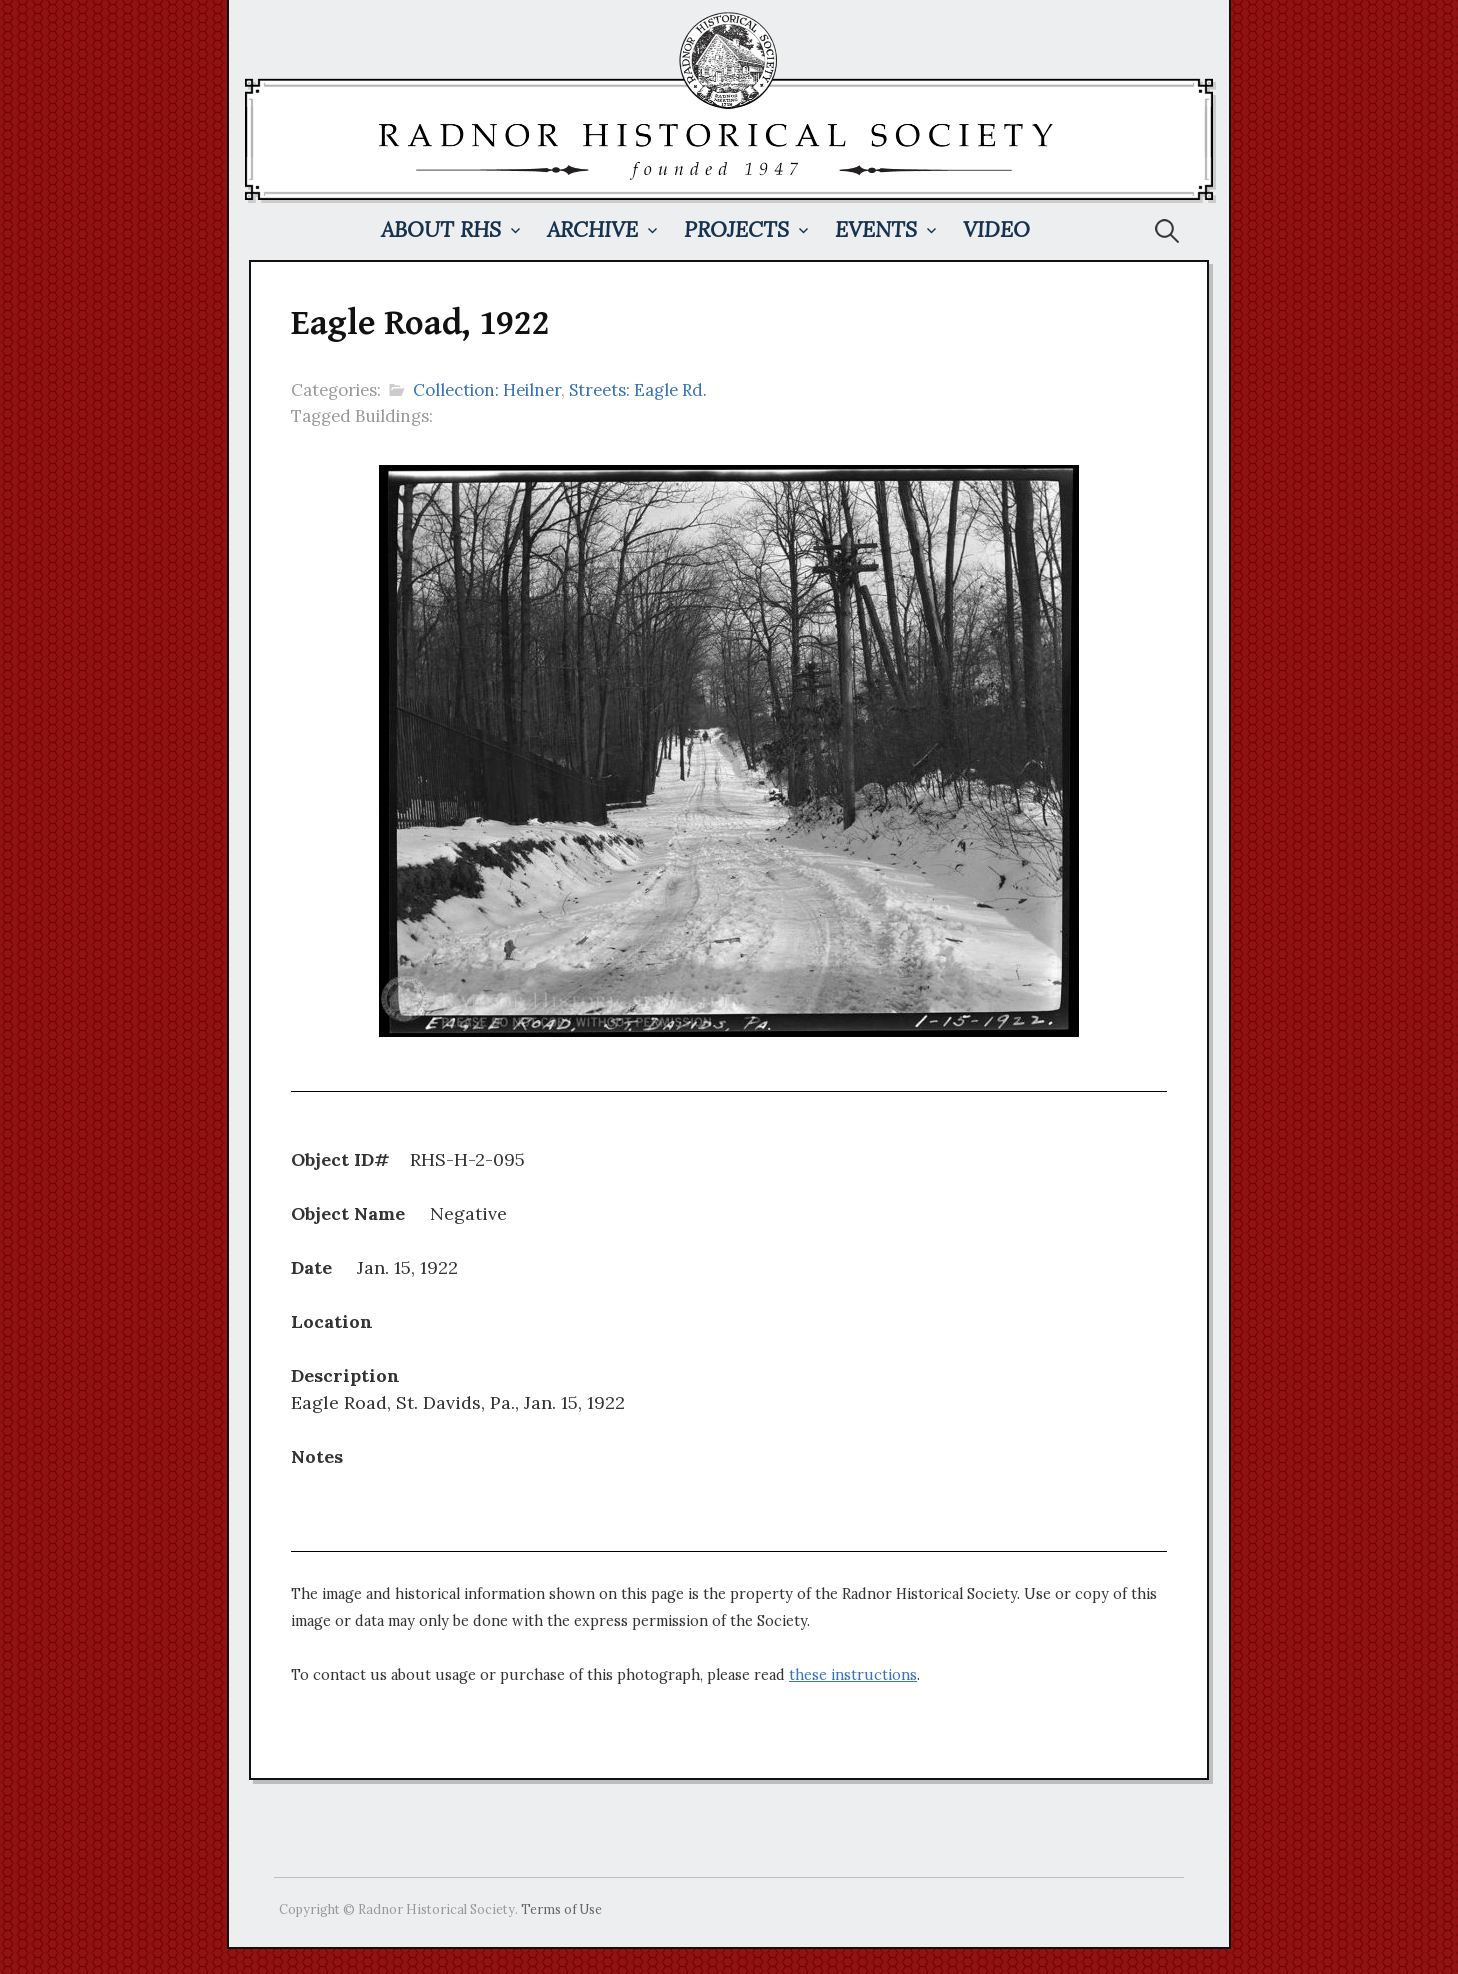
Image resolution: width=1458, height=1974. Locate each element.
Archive (592, 229)
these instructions (853, 1675)
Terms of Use (561, 1909)
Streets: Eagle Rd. (638, 390)
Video (996, 229)
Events (876, 229)
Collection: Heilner (487, 390)
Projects (736, 229)
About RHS (441, 229)
